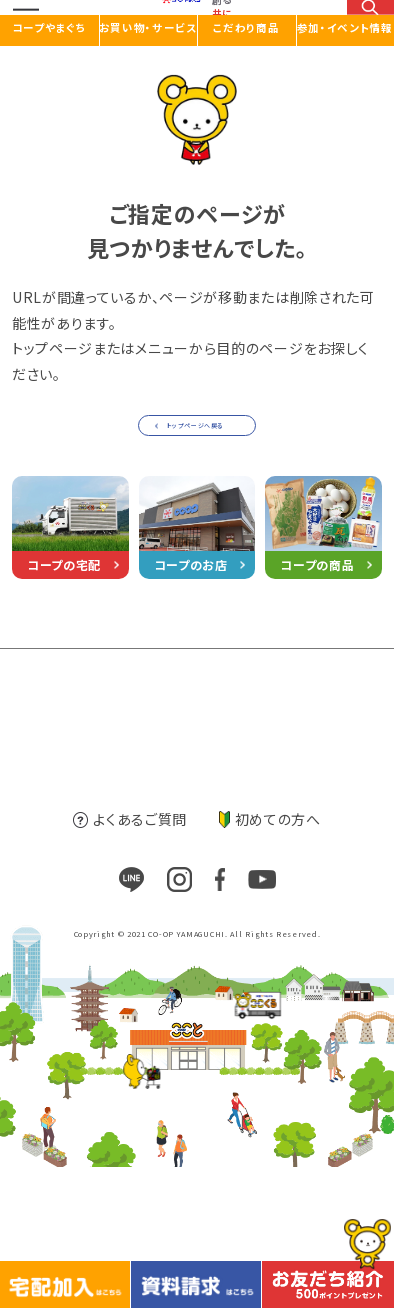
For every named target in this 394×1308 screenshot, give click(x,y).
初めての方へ (270, 960)
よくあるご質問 (130, 960)
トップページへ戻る (192, 472)
